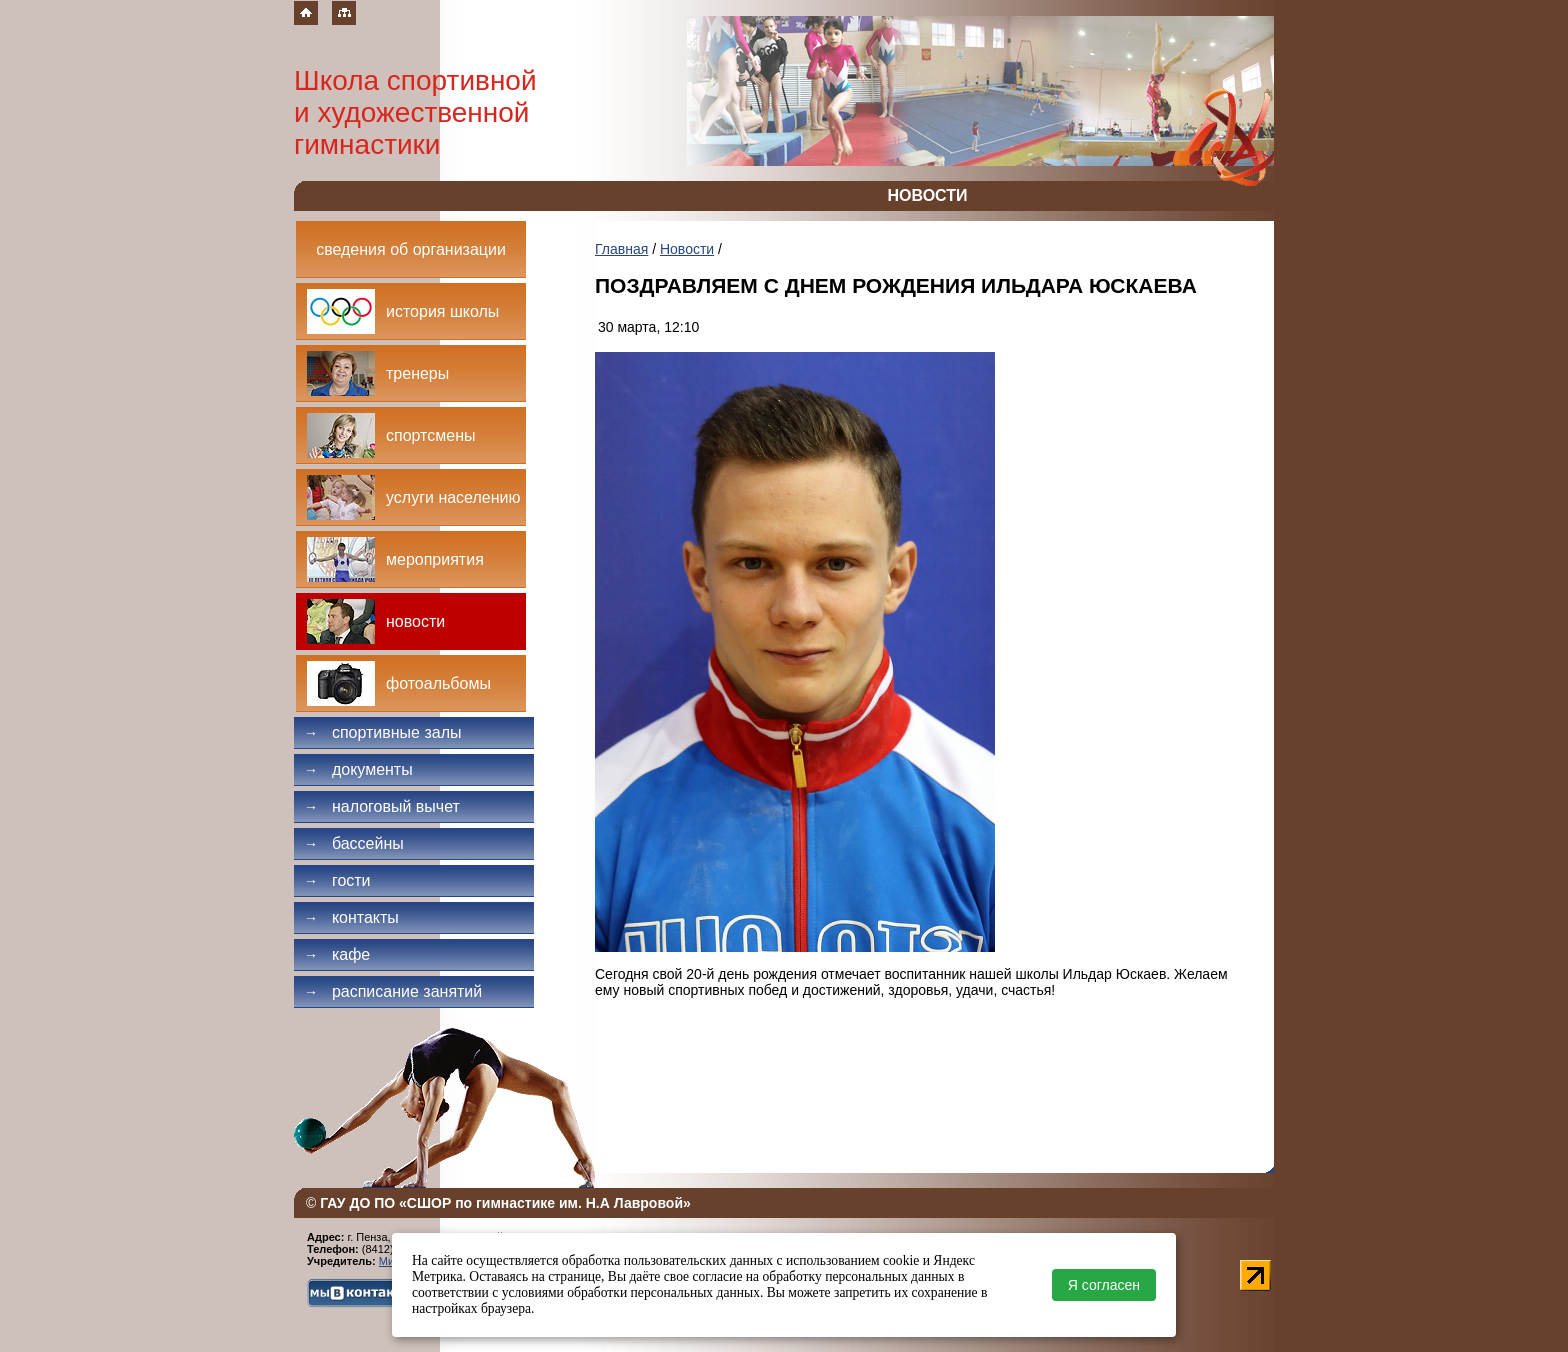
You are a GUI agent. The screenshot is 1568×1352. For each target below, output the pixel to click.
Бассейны (354, 843)
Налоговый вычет (382, 806)
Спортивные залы (383, 732)
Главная (621, 249)
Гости (337, 880)
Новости (687, 249)
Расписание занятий (393, 991)
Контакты (351, 917)
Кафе (337, 954)
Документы (358, 769)
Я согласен (1104, 1285)
